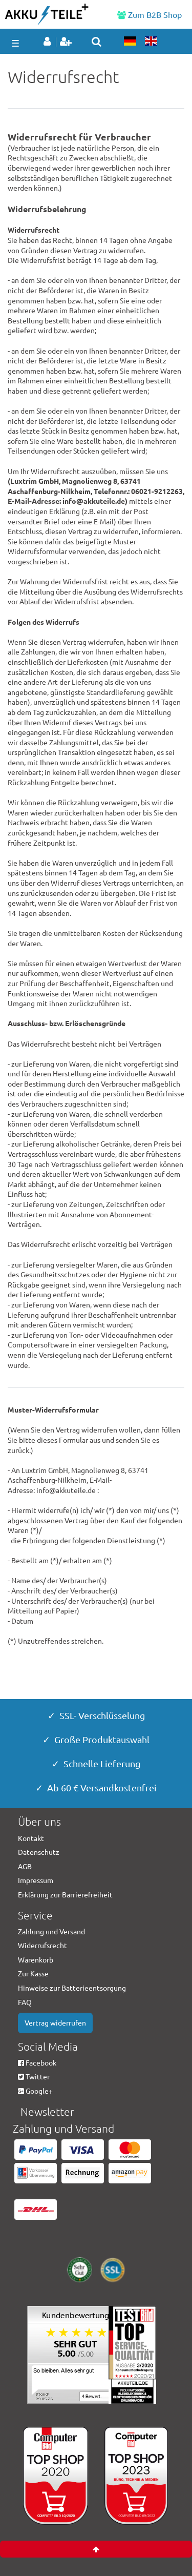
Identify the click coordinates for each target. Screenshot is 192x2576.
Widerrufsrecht (42, 1945)
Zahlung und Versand (51, 1931)
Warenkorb (35, 1959)
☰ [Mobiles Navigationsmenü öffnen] (15, 42)
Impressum (35, 1880)
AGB (25, 1866)
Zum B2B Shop (149, 14)
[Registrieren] (67, 42)
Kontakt (31, 1838)
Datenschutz (38, 1851)
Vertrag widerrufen (55, 2022)
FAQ (25, 2002)
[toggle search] (96, 41)
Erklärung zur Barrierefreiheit (65, 1894)
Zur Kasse (33, 1973)
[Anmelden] (49, 42)
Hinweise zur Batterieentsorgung (72, 1987)
